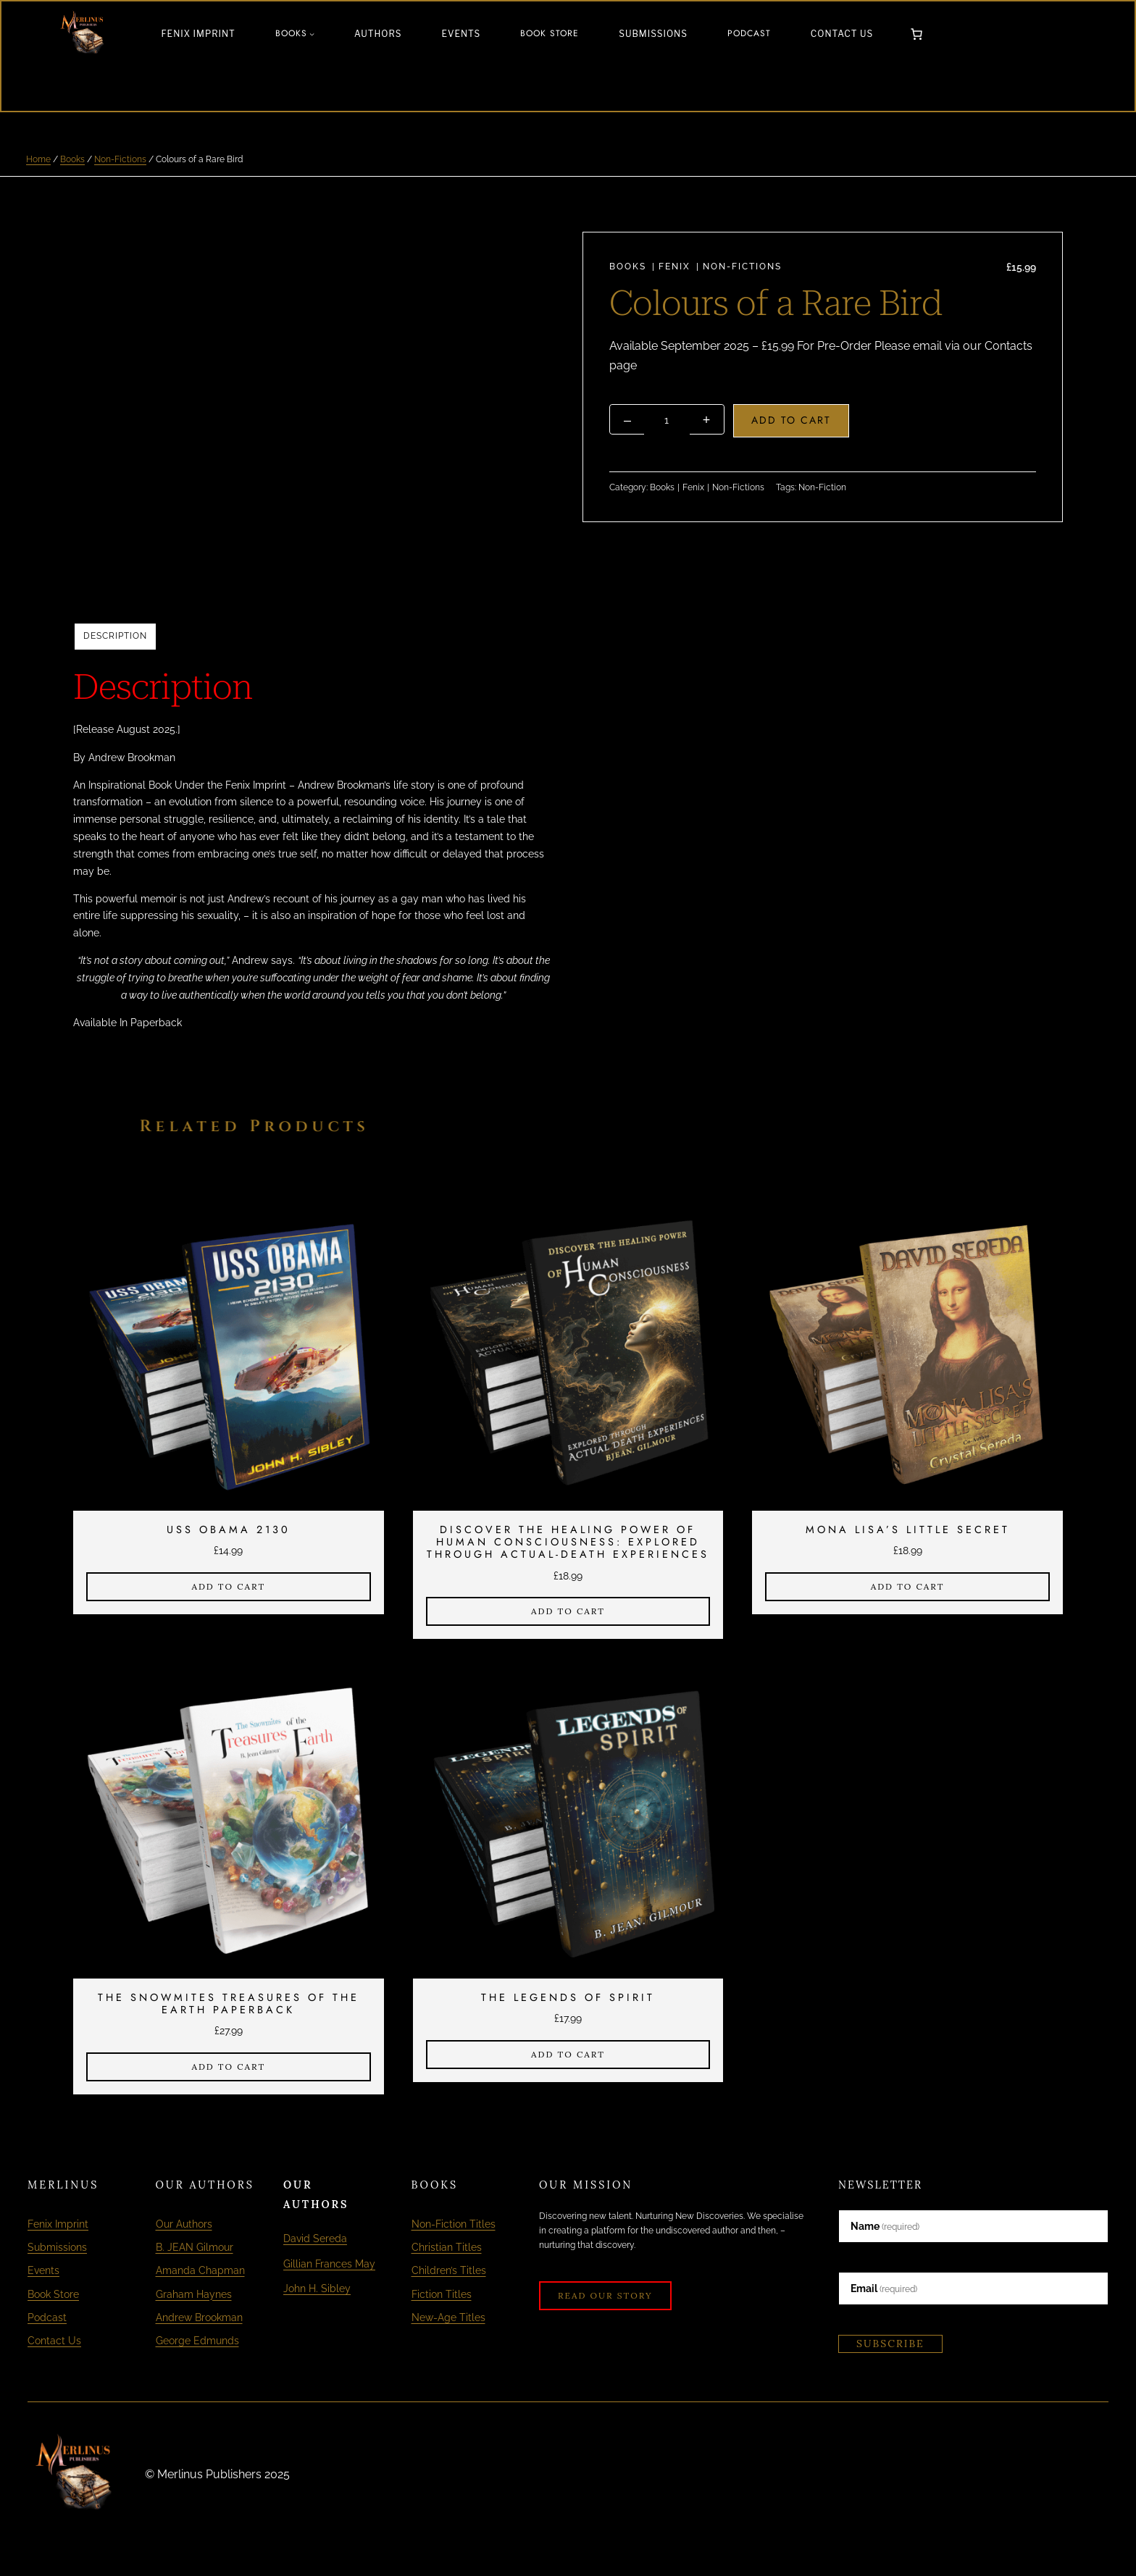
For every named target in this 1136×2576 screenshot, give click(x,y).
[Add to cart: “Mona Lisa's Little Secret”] (907, 1586)
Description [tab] (115, 636)
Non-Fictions (120, 159)
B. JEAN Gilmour (194, 2247)
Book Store (53, 2292)
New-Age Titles (448, 2315)
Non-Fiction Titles (454, 2224)
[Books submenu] (311, 33)
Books (72, 159)
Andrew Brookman (199, 2315)
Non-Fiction (822, 487)
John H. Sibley (321, 2308)
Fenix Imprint (58, 2224)
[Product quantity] (667, 420)
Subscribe (891, 2343)
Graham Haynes (194, 2292)
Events (43, 2270)
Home (38, 159)
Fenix (674, 266)
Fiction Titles (442, 2292)
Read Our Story (605, 2295)
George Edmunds (197, 2339)
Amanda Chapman (200, 2270)
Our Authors (184, 2224)
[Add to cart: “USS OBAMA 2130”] (228, 1586)
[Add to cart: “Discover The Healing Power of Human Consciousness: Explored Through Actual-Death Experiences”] (568, 1611)
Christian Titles (447, 2247)
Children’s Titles (449, 2270)
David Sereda (319, 2238)
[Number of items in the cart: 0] (916, 34)
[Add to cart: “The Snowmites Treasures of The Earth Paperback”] (228, 2066)
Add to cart (792, 420)
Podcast (47, 2315)
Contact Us (54, 2339)
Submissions (57, 2247)
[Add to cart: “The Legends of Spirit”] (568, 2054)
